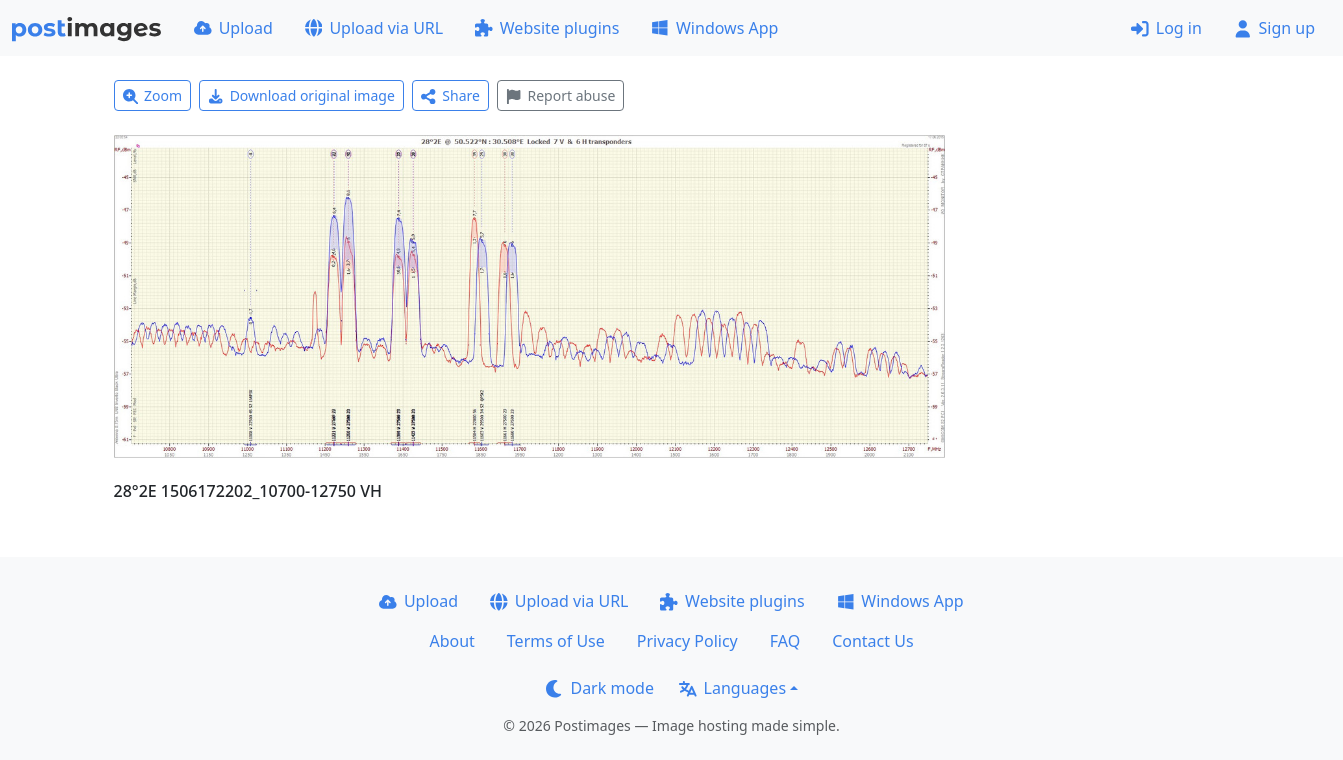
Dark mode (600, 688)
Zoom (153, 95)
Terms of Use (556, 641)
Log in (1166, 28)
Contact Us (872, 641)
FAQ (785, 641)
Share (450, 95)
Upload (233, 28)
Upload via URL (374, 28)
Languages (732, 688)
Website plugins (547, 28)
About (451, 641)
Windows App (714, 28)
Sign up (1274, 28)
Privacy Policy (687, 641)
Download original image (301, 95)
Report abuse (560, 95)
